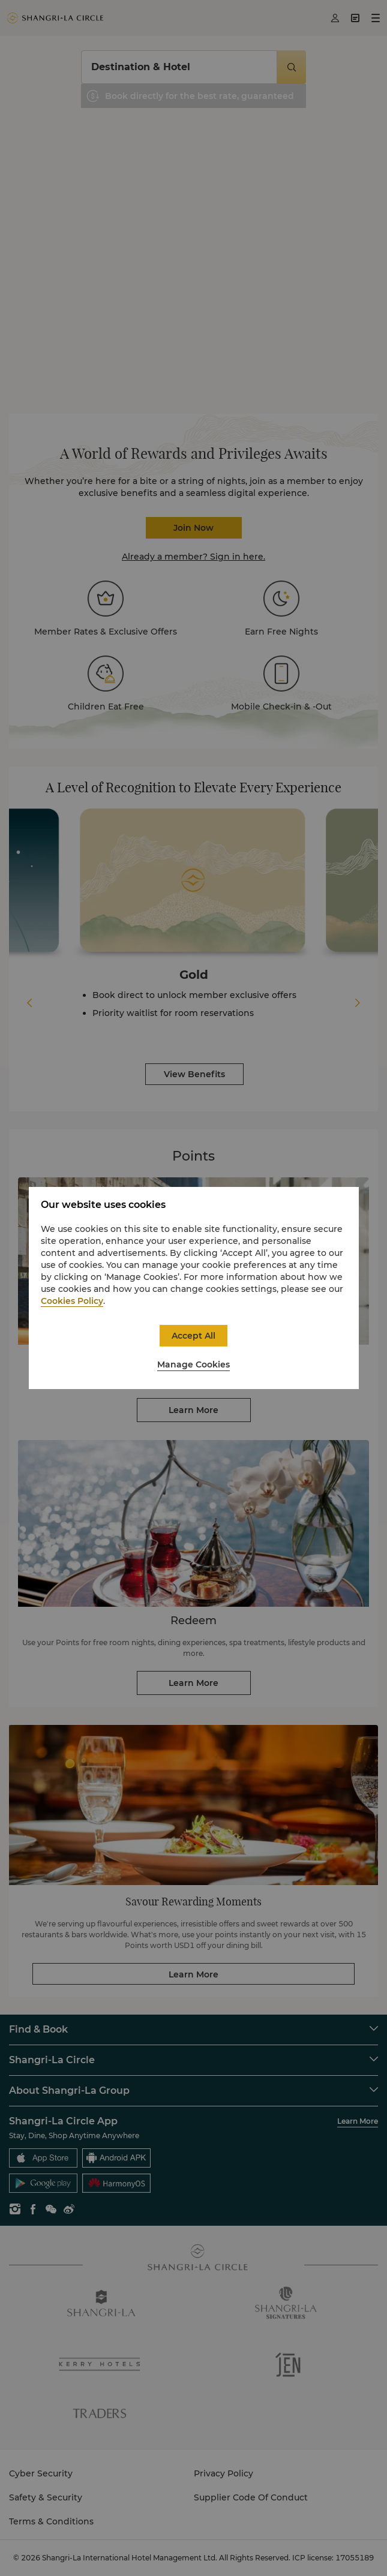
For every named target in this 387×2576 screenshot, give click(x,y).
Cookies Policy (72, 1300)
